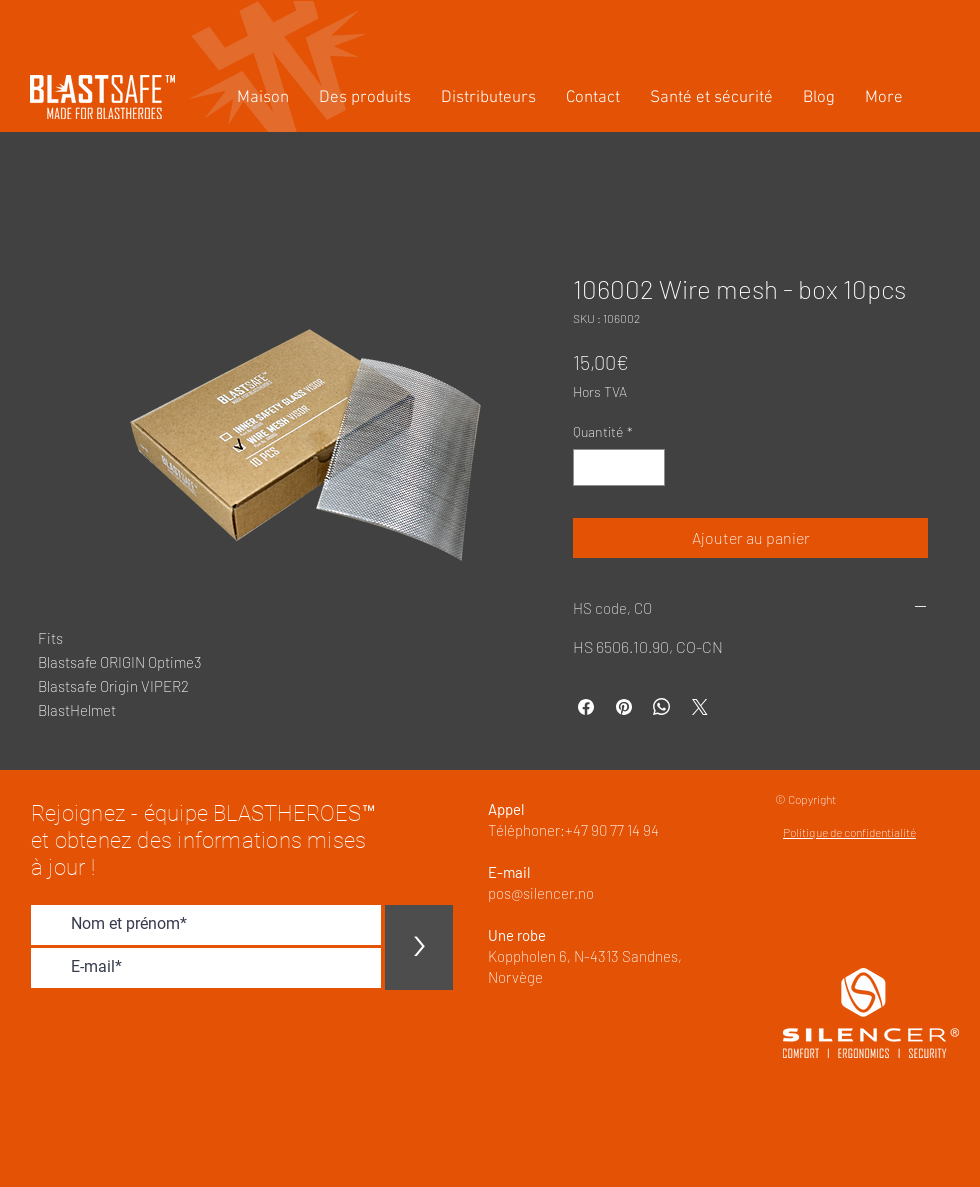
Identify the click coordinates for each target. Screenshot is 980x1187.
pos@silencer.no (541, 893)
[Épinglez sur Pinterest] (624, 707)
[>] (419, 947)
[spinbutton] (619, 467)
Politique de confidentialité (849, 832)
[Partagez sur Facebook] (586, 707)
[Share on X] (700, 707)
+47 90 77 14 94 (612, 830)
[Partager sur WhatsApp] (662, 707)
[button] (365, 98)
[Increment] (649, 467)
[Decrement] (588, 467)
